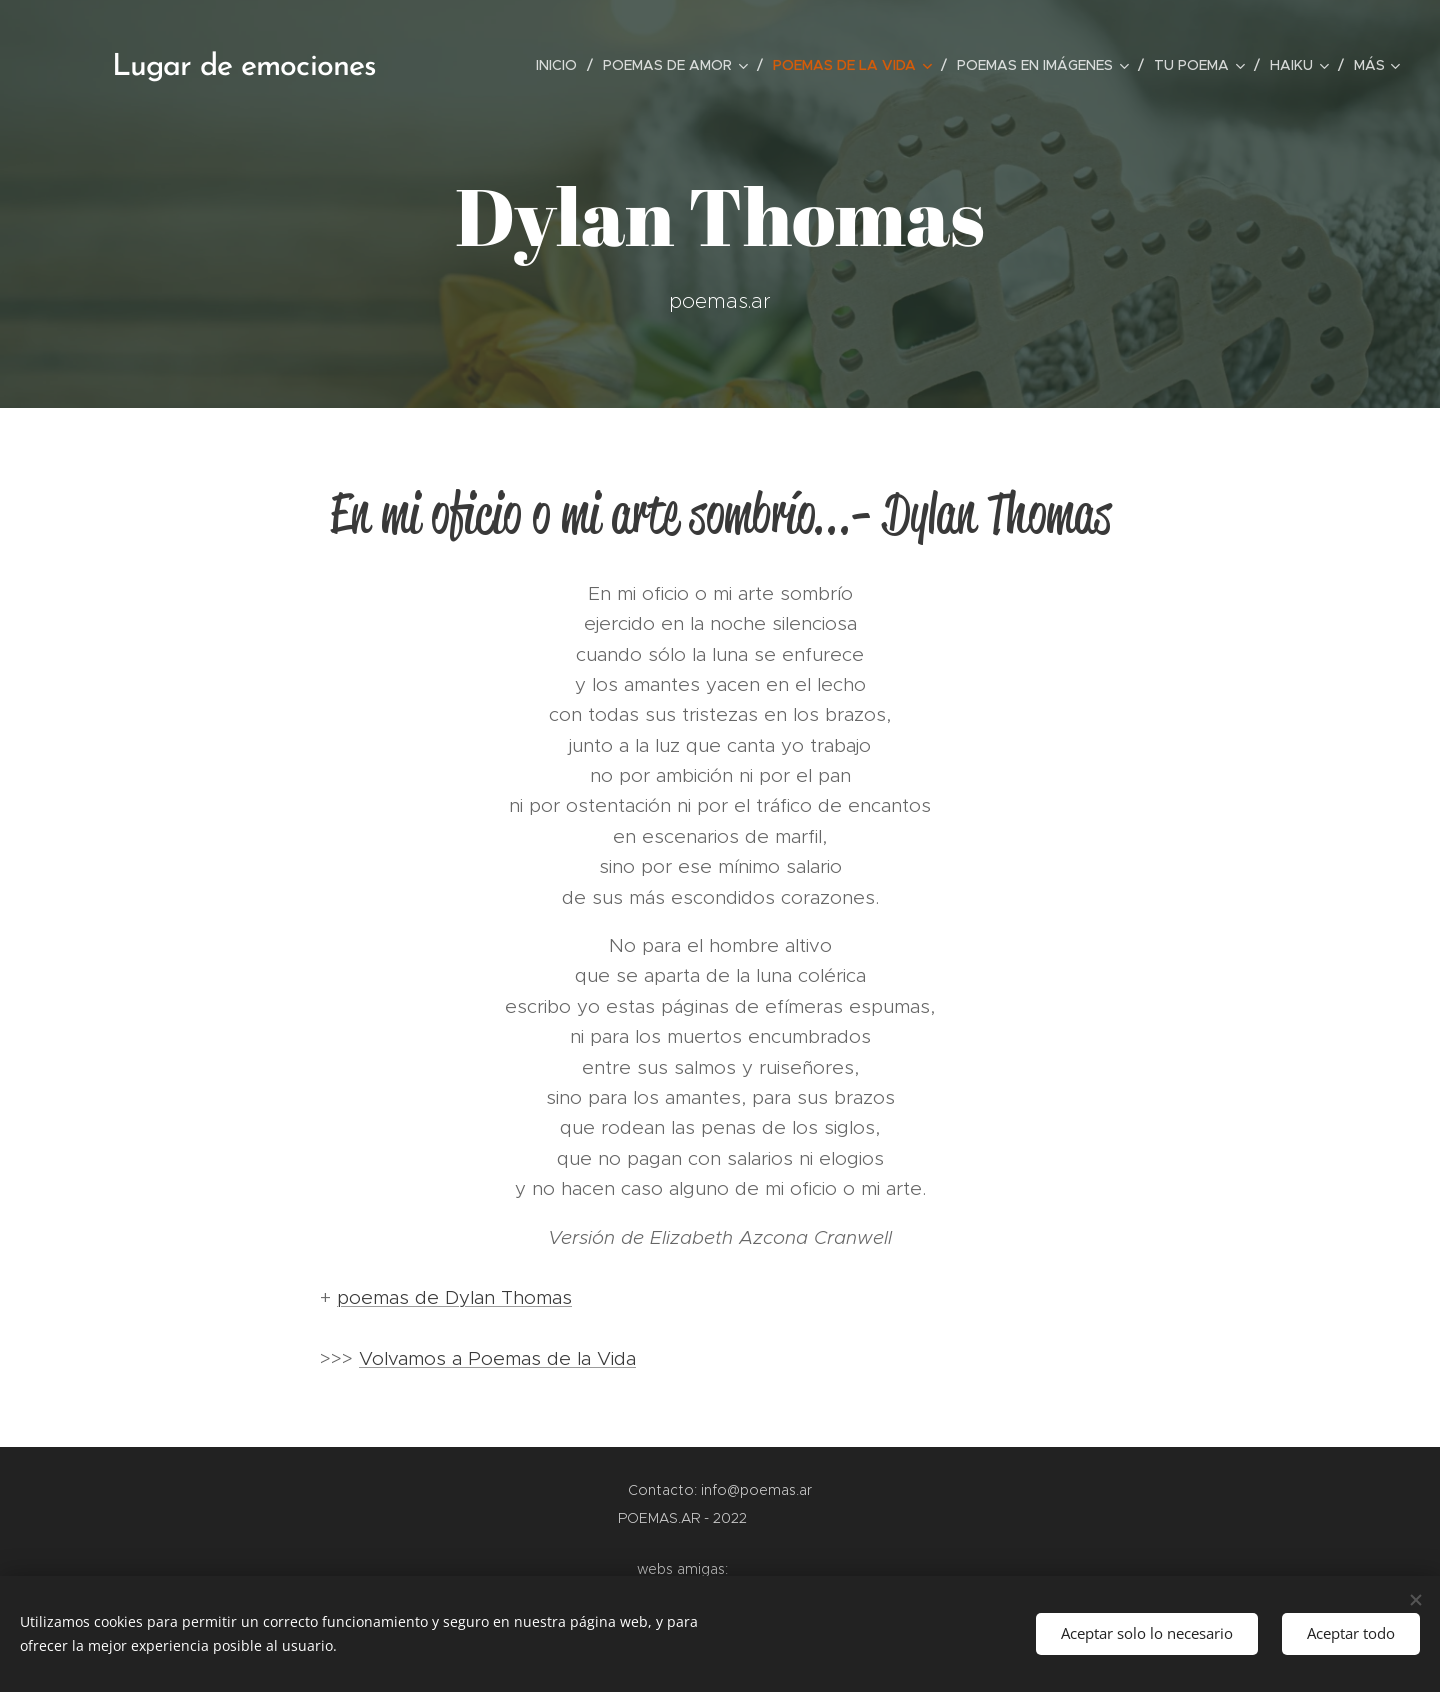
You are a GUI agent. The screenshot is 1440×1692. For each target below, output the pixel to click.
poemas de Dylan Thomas (454, 1297)
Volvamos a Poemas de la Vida (497, 1358)
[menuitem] (562, 65)
